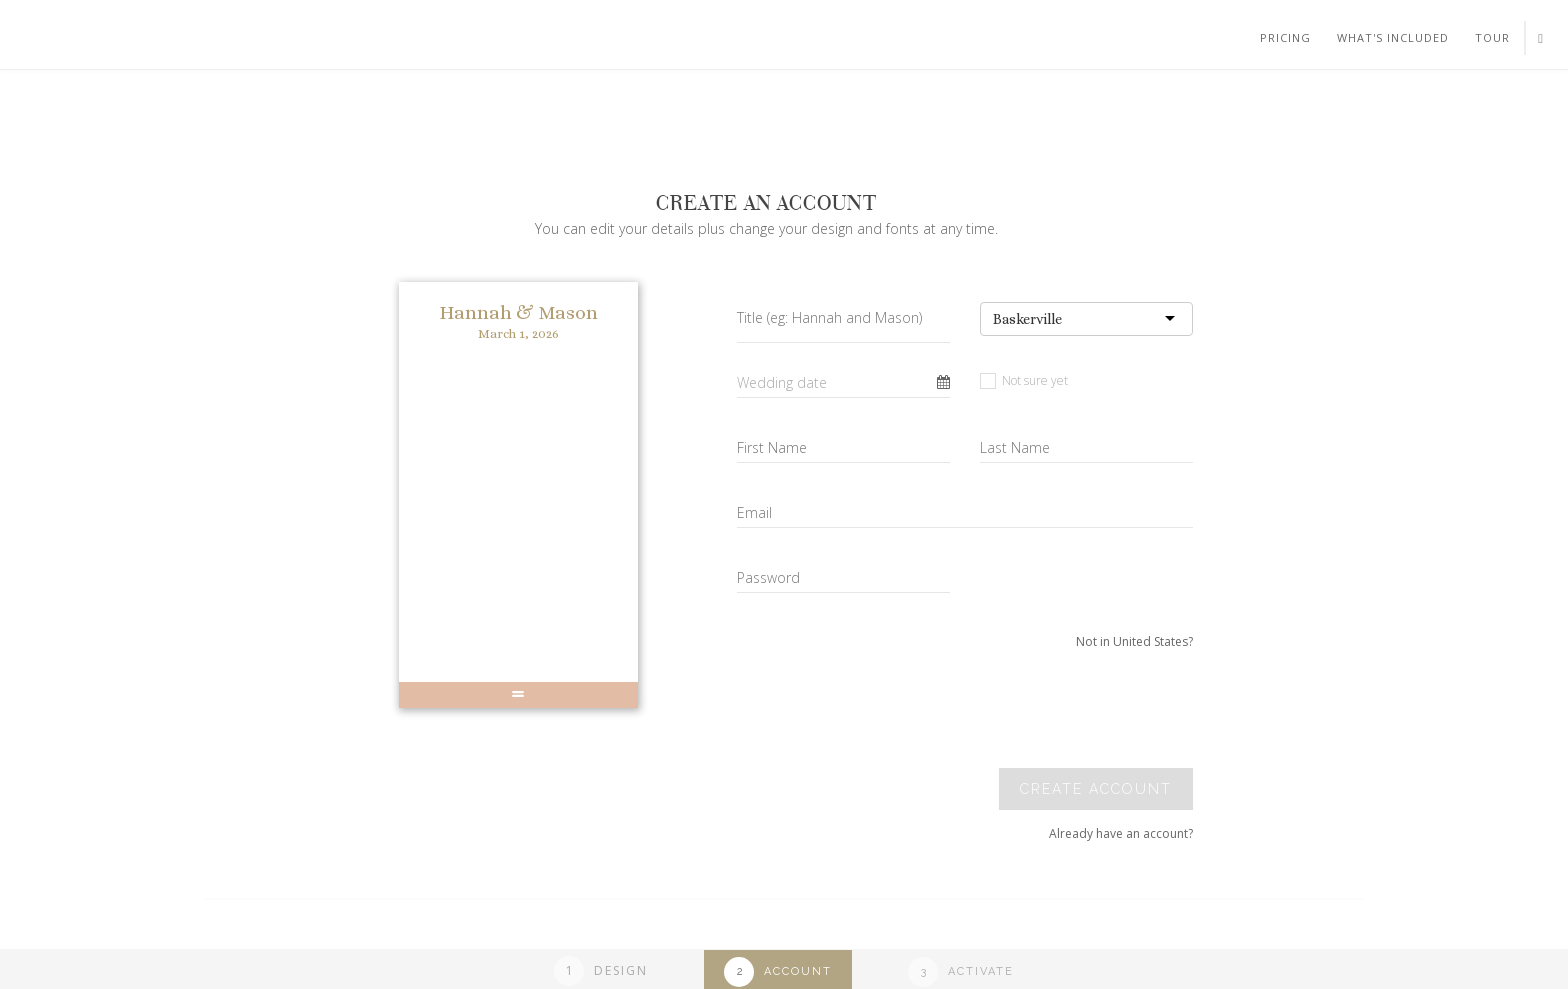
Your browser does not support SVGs (233, 99)
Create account (1096, 789)
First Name (772, 447)
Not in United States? (1134, 641)
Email (754, 512)
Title (829, 317)
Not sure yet (1024, 380)
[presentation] (1056, 709)
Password (768, 577)
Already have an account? (1121, 833)
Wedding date (782, 382)
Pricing (1285, 37)
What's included (1393, 37)
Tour (1492, 37)
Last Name (1015, 447)
